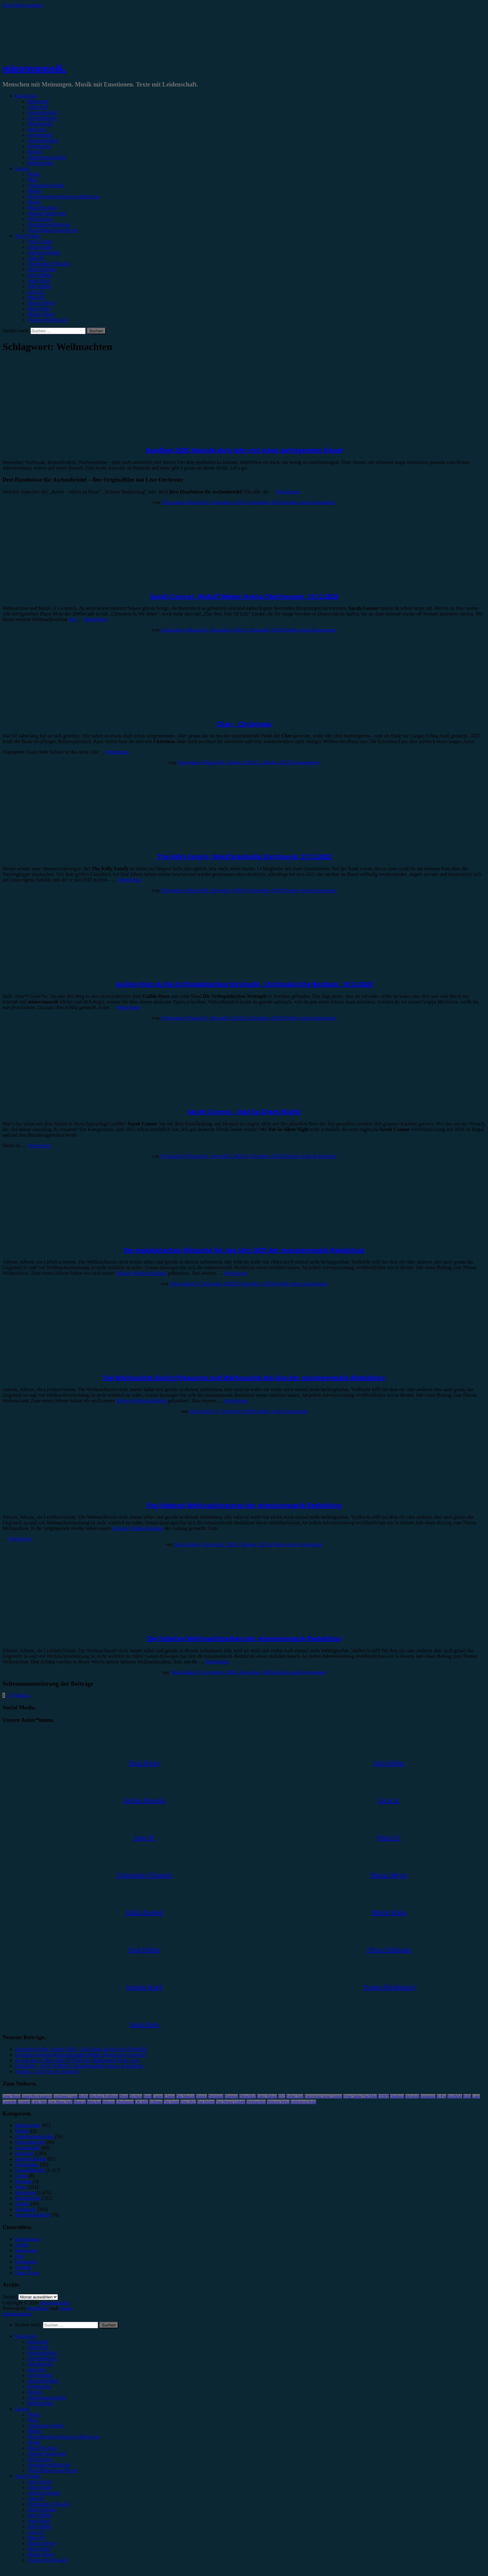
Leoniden (9, 2102)
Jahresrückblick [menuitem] (43, 2380)
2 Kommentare (305, 762)
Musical (80, 2102)
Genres (22, 168)
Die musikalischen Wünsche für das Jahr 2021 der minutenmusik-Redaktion (244, 1250)
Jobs (19, 2256)
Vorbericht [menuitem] (37, 2347)
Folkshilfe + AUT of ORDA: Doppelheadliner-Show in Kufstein (79, 2066)
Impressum (26, 2250)
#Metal (34, 191)
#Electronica (40, 219)
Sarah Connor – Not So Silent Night (244, 1111)
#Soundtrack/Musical (48, 224)
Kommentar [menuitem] (39, 2386)
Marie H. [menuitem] (36, 2537)
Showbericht (40, 123)
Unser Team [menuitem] (39, 2481)
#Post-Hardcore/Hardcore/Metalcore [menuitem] (63, 2436)
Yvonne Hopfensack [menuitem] (47, 2560)
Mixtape (23, 2181)
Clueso (169, 2096)
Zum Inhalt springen (22, 5)
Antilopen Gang (65, 2096)
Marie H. (36, 297)
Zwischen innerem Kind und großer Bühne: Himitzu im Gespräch (80, 2054)
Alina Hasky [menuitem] (39, 2487)
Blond (123, 2096)
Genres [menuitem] (22, 2408)
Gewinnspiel (40, 135)
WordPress (38, 2308)
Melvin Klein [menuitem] (40, 2554)
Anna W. (36, 258)
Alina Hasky (39, 247)
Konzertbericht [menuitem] (42, 2352)
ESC (281, 2096)
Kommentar (39, 146)
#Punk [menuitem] (33, 2442)
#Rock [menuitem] (33, 2414)
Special (34, 151)
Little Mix (39, 2102)
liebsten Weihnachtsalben (141, 1273)
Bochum (135, 2096)
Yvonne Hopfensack (47, 319)
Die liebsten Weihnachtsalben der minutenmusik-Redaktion (244, 1638)
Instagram (427, 2096)
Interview (36, 129)
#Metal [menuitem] (34, 2431)
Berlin (83, 2096)
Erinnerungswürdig (46, 157)
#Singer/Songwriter (46, 213)
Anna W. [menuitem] (36, 2498)
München (94, 2102)
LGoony (24, 2102)
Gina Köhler (39, 275)
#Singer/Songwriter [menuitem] (46, 2453)
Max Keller (38, 308)
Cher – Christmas (244, 724)
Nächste (22, 1695)
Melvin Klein (40, 314)
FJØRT (383, 2096)
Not (73, 619)
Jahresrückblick (43, 140)
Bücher (22, 2131)
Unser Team (39, 241)
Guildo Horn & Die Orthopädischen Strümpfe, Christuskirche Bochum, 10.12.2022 (244, 984)
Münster (108, 2102)
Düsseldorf (247, 2096)
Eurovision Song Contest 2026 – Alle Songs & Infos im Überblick (81, 2049)
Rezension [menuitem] (37, 2341)
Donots (201, 2096)
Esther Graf (295, 2096)
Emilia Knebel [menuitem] (41, 2509)
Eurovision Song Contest (323, 2096)
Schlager (155, 2102)
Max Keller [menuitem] (38, 2548)
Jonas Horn (38, 280)
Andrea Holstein (43, 252)
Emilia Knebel (41, 269)
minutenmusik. (34, 68)
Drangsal (231, 2096)
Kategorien (26, 95)
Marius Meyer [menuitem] (41, 2543)
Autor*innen (27, 235)
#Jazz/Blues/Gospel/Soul (52, 230)
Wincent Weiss (278, 2102)
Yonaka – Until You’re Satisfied (46, 2071)
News (20, 2187)
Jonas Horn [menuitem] (38, 2520)
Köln (467, 2096)
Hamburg (397, 2096)
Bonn (147, 2096)
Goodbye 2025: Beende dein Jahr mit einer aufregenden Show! (244, 450)
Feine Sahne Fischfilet (360, 2096)
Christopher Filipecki (48, 263)
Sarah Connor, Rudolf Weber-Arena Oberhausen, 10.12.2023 (244, 596)
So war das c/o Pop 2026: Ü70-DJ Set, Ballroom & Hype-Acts (77, 2060)
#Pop (32, 179)
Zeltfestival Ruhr (303, 2102)
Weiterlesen (287, 491)
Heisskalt (412, 2096)
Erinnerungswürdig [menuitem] (46, 2397)
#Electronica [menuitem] (40, 2459)
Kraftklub (455, 2096)
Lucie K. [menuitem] (36, 2532)
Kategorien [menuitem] (26, 2336)
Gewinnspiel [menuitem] (40, 2375)
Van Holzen (206, 2102)
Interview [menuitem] (36, 2369)
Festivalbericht (42, 118)
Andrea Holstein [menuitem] (43, 2492)
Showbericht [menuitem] (40, 2364)
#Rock (33, 174)
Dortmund (215, 2096)
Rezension (37, 101)
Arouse (66, 2308)
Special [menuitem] (34, 2392)
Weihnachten (256, 2102)
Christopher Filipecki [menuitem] (48, 2504)
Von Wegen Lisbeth (230, 2102)
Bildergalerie (40, 163)
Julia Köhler (39, 286)
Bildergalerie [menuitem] (40, 2403)
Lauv (476, 2096)
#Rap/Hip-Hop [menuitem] (42, 2448)
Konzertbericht (42, 112)
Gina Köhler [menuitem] (39, 2515)
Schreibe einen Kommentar (307, 502)
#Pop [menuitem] (32, 2420)
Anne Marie (11, 2096)
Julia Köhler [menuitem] (39, 2526)
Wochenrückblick (32, 2215)
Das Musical (185, 2096)
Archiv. (9, 2296)
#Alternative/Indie (45, 185)
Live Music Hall (60, 2102)
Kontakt (23, 2267)
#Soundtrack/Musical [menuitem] (48, 2464)
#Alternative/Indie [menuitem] (45, 2425)
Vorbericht (37, 107)
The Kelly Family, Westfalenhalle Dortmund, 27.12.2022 (244, 856)
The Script (171, 2102)
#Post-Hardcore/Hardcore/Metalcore (63, 196)
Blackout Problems (103, 2096)
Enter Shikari (267, 2096)
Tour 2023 (188, 2102)
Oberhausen (125, 2102)
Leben (21, 2175)
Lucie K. (36, 291)
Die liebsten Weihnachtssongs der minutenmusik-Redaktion (244, 1505)
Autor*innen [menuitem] (27, 2476)
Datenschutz (27, 2239)
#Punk (33, 202)
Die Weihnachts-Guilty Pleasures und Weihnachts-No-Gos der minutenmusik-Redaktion (244, 1377)
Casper (158, 2096)
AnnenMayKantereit (37, 2096)
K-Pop (441, 2096)
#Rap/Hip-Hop (42, 207)
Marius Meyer (41, 303)
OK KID (141, 2102)
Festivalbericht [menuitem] (42, 2358)
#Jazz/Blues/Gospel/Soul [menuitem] (52, 2470)
